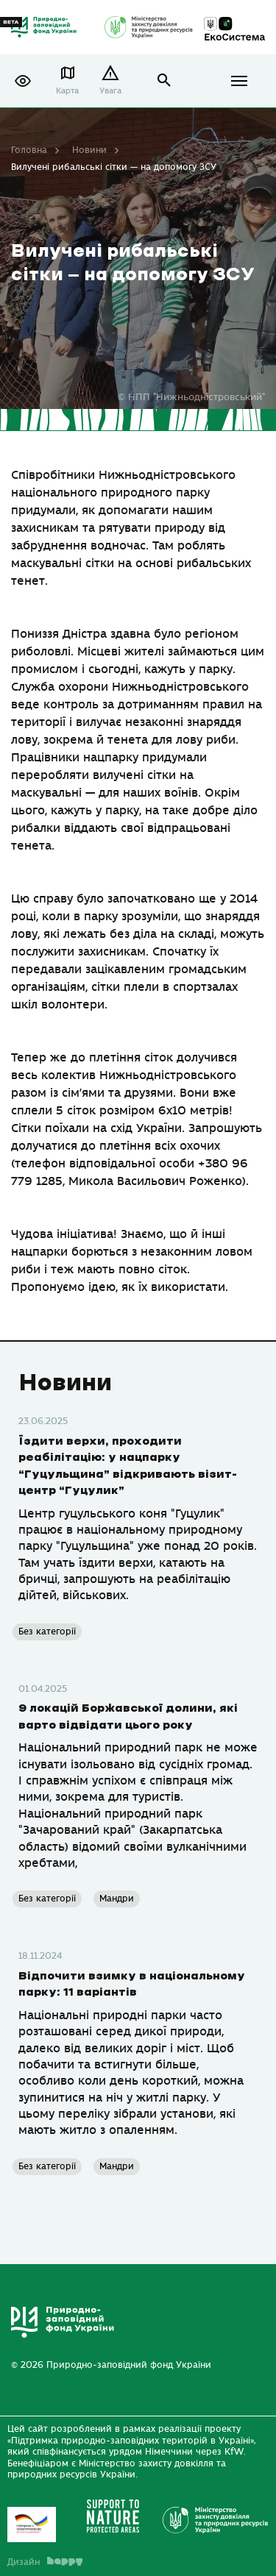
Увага (110, 91)
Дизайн (44, 2562)
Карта (67, 91)
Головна (29, 150)
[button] (23, 81)
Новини (89, 150)
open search (164, 80)
